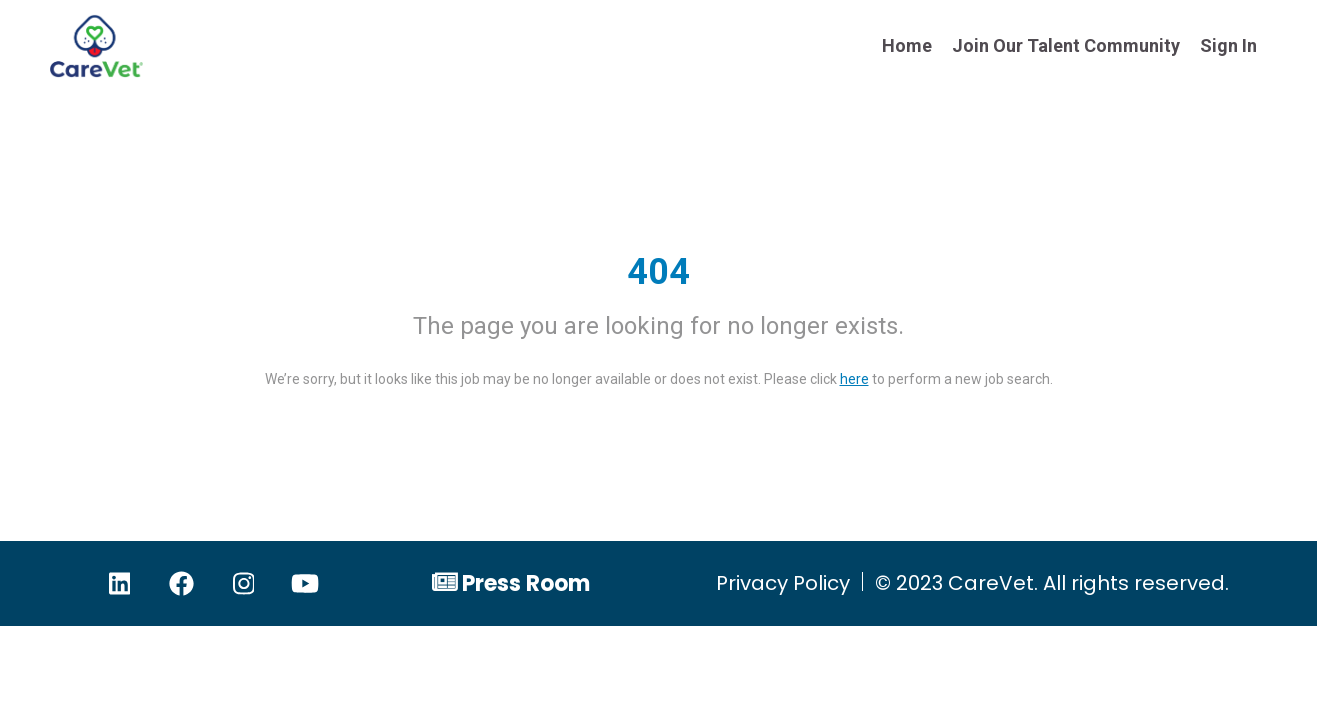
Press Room (526, 583)
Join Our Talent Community (1066, 45)
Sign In (1228, 45)
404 (658, 272)
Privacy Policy (783, 583)
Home (907, 45)
